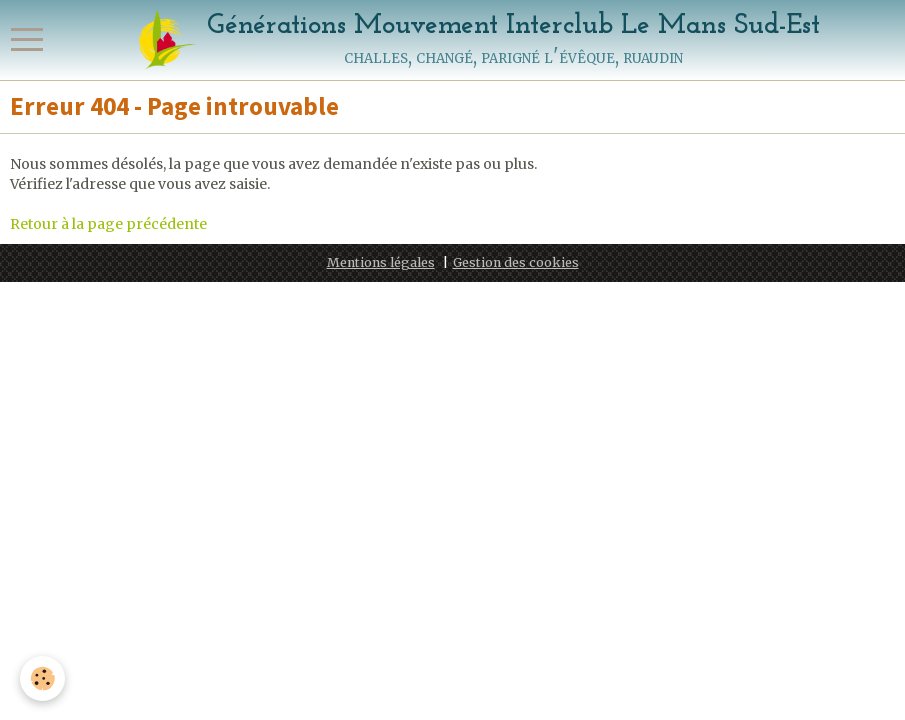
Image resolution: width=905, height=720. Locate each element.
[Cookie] (42, 678)
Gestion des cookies (516, 262)
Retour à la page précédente (108, 224)
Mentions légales (381, 262)
